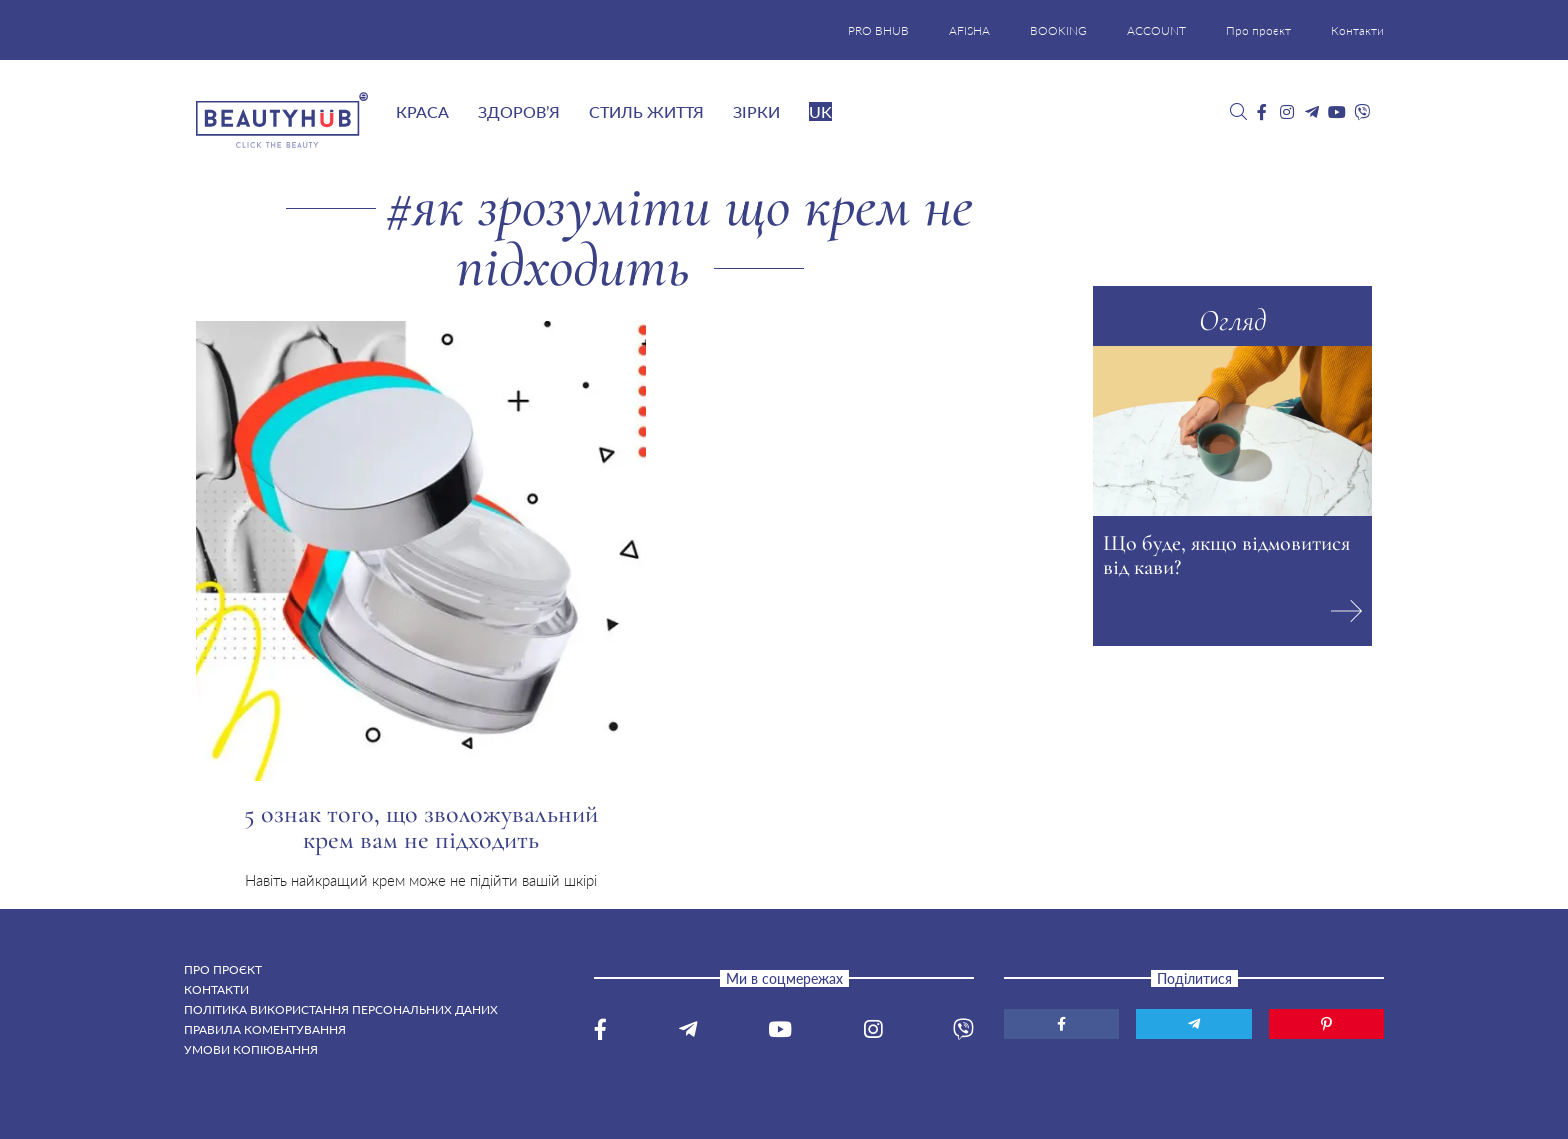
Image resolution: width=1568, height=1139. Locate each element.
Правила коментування (265, 1029)
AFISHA (969, 30)
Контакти (1357, 30)
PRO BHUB (878, 30)
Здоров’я (519, 111)
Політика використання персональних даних (341, 1009)
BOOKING (1058, 30)
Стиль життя (646, 111)
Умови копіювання (251, 1049)
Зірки (756, 111)
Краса (422, 111)
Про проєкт (1258, 30)
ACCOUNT (1156, 30)
